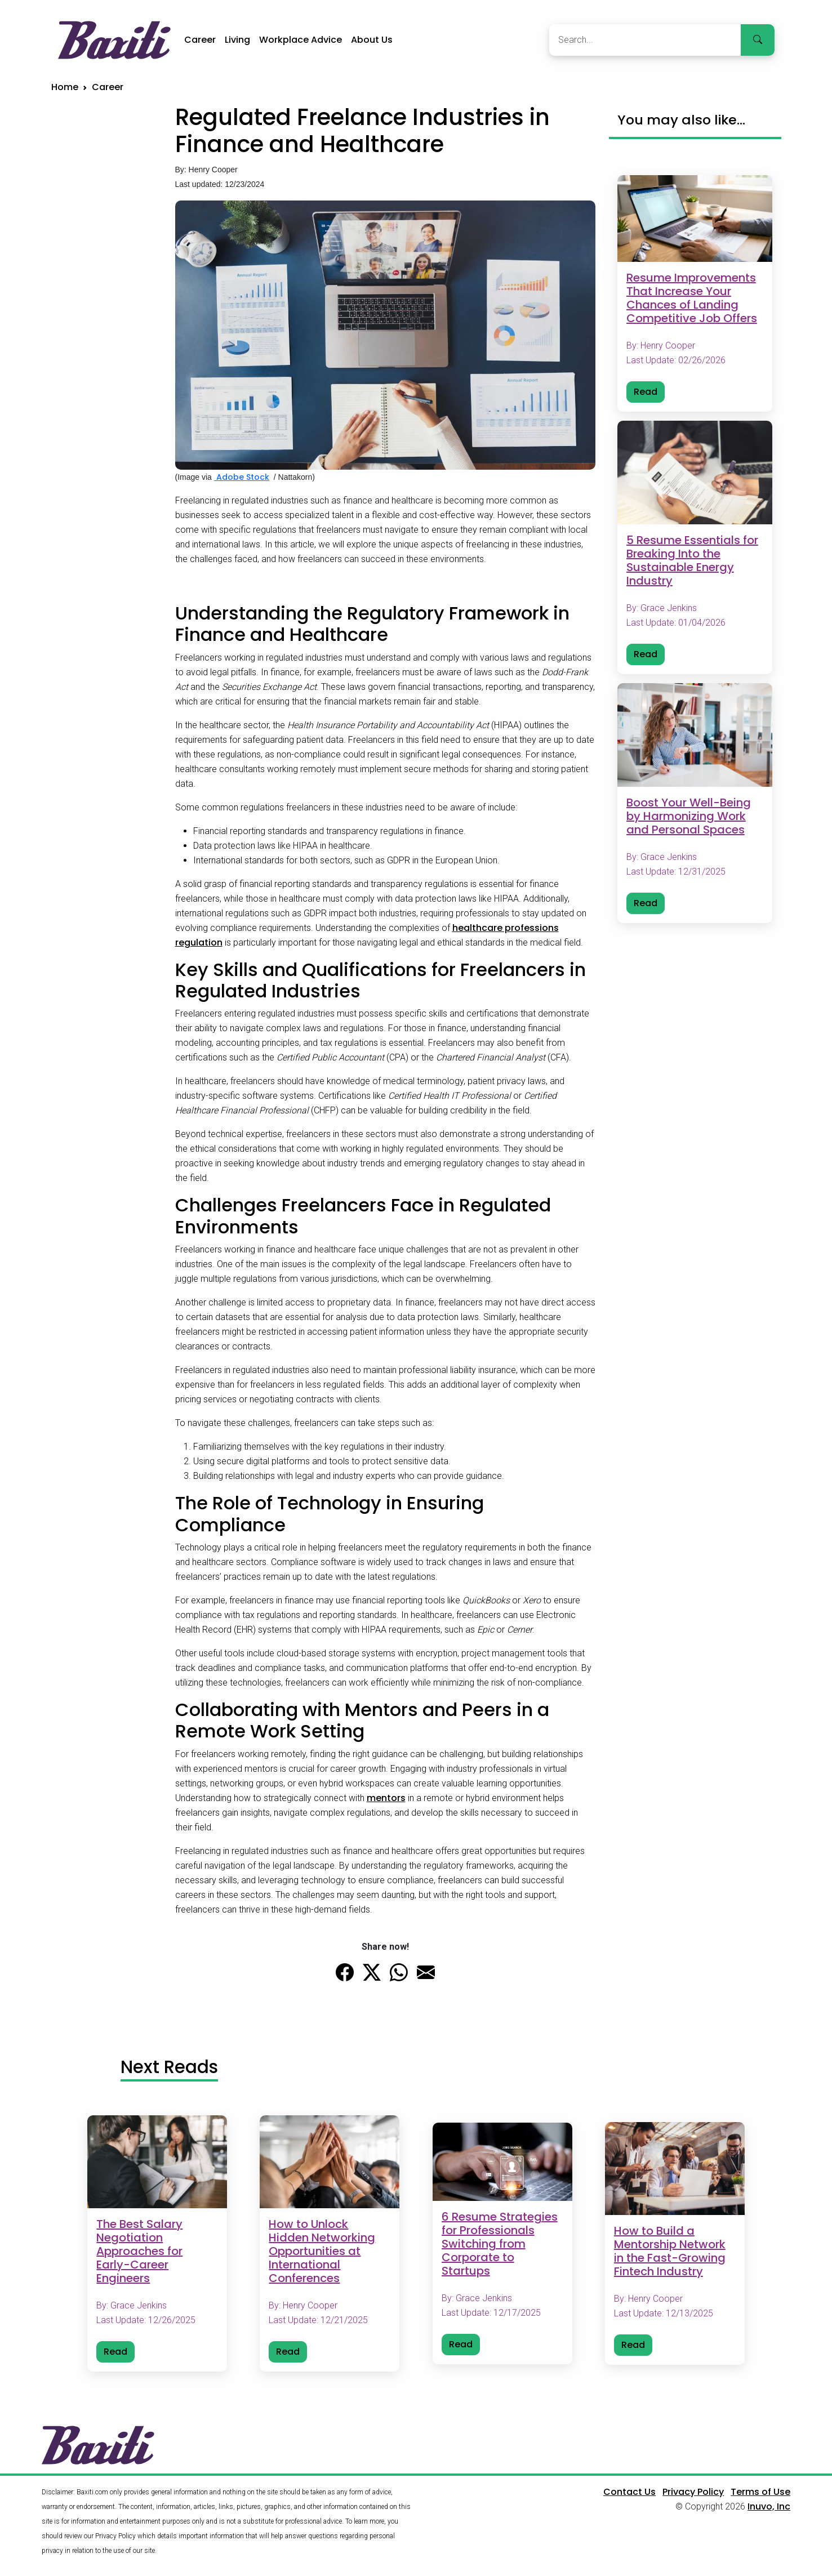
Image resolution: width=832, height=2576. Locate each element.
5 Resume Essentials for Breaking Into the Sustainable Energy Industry (692, 560)
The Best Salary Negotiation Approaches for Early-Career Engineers (139, 2252)
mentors (386, 1797)
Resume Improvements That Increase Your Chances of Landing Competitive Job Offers (691, 298)
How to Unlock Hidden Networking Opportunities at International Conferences (322, 2252)
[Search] (645, 40)
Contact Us (629, 2491)
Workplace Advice (300, 39)
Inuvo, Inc (769, 2506)
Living (237, 39)
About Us (372, 39)
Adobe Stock (241, 477)
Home (64, 87)
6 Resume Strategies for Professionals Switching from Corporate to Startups (500, 2244)
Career (200, 39)
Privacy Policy (693, 2491)
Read (645, 391)
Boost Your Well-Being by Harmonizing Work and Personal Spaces (688, 816)
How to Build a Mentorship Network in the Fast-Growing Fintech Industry (670, 2251)
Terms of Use (760, 2491)
